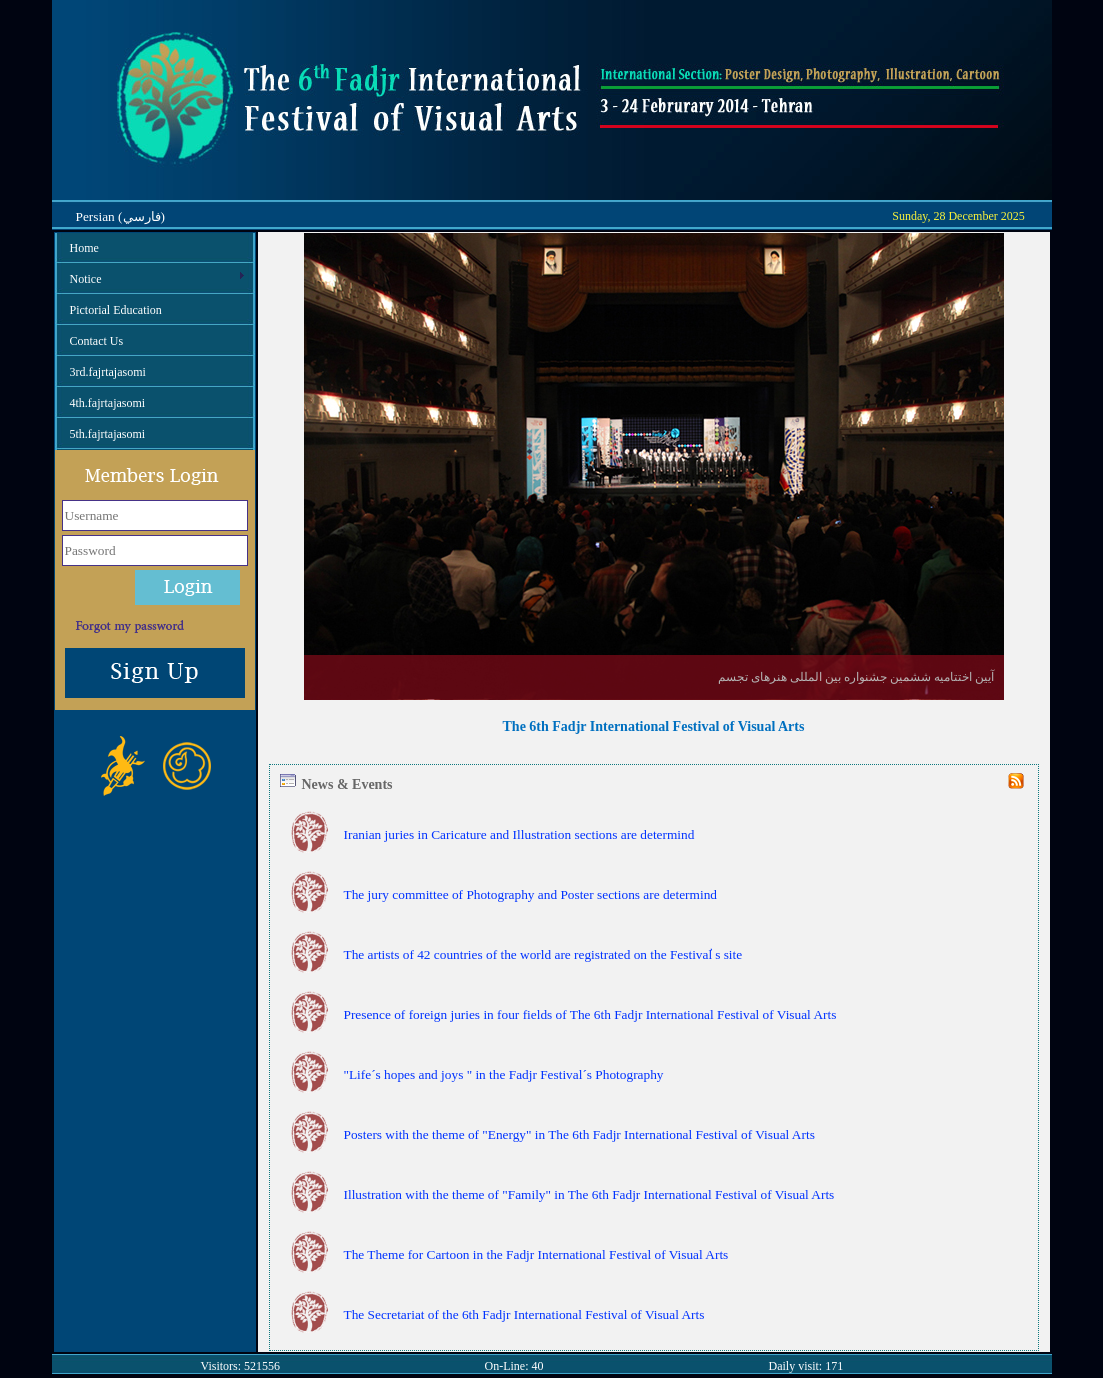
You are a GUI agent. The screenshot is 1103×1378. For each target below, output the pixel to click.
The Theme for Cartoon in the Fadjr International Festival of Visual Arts (536, 1254)
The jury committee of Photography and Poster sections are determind (530, 894)
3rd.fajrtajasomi (108, 372)
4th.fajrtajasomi (108, 403)
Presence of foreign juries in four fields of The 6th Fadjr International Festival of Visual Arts (590, 1014)
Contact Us (97, 341)
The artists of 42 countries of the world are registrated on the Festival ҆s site (543, 954)
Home (84, 248)
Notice (162, 278)
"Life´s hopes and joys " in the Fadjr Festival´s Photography (504, 1074)
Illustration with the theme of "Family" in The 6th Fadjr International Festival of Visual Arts (589, 1194)
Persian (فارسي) (120, 216)
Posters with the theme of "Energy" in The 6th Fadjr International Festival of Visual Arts (579, 1134)
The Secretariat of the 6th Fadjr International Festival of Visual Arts (524, 1314)
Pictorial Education (116, 310)
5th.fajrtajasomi (108, 434)
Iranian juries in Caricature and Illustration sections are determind (519, 834)
